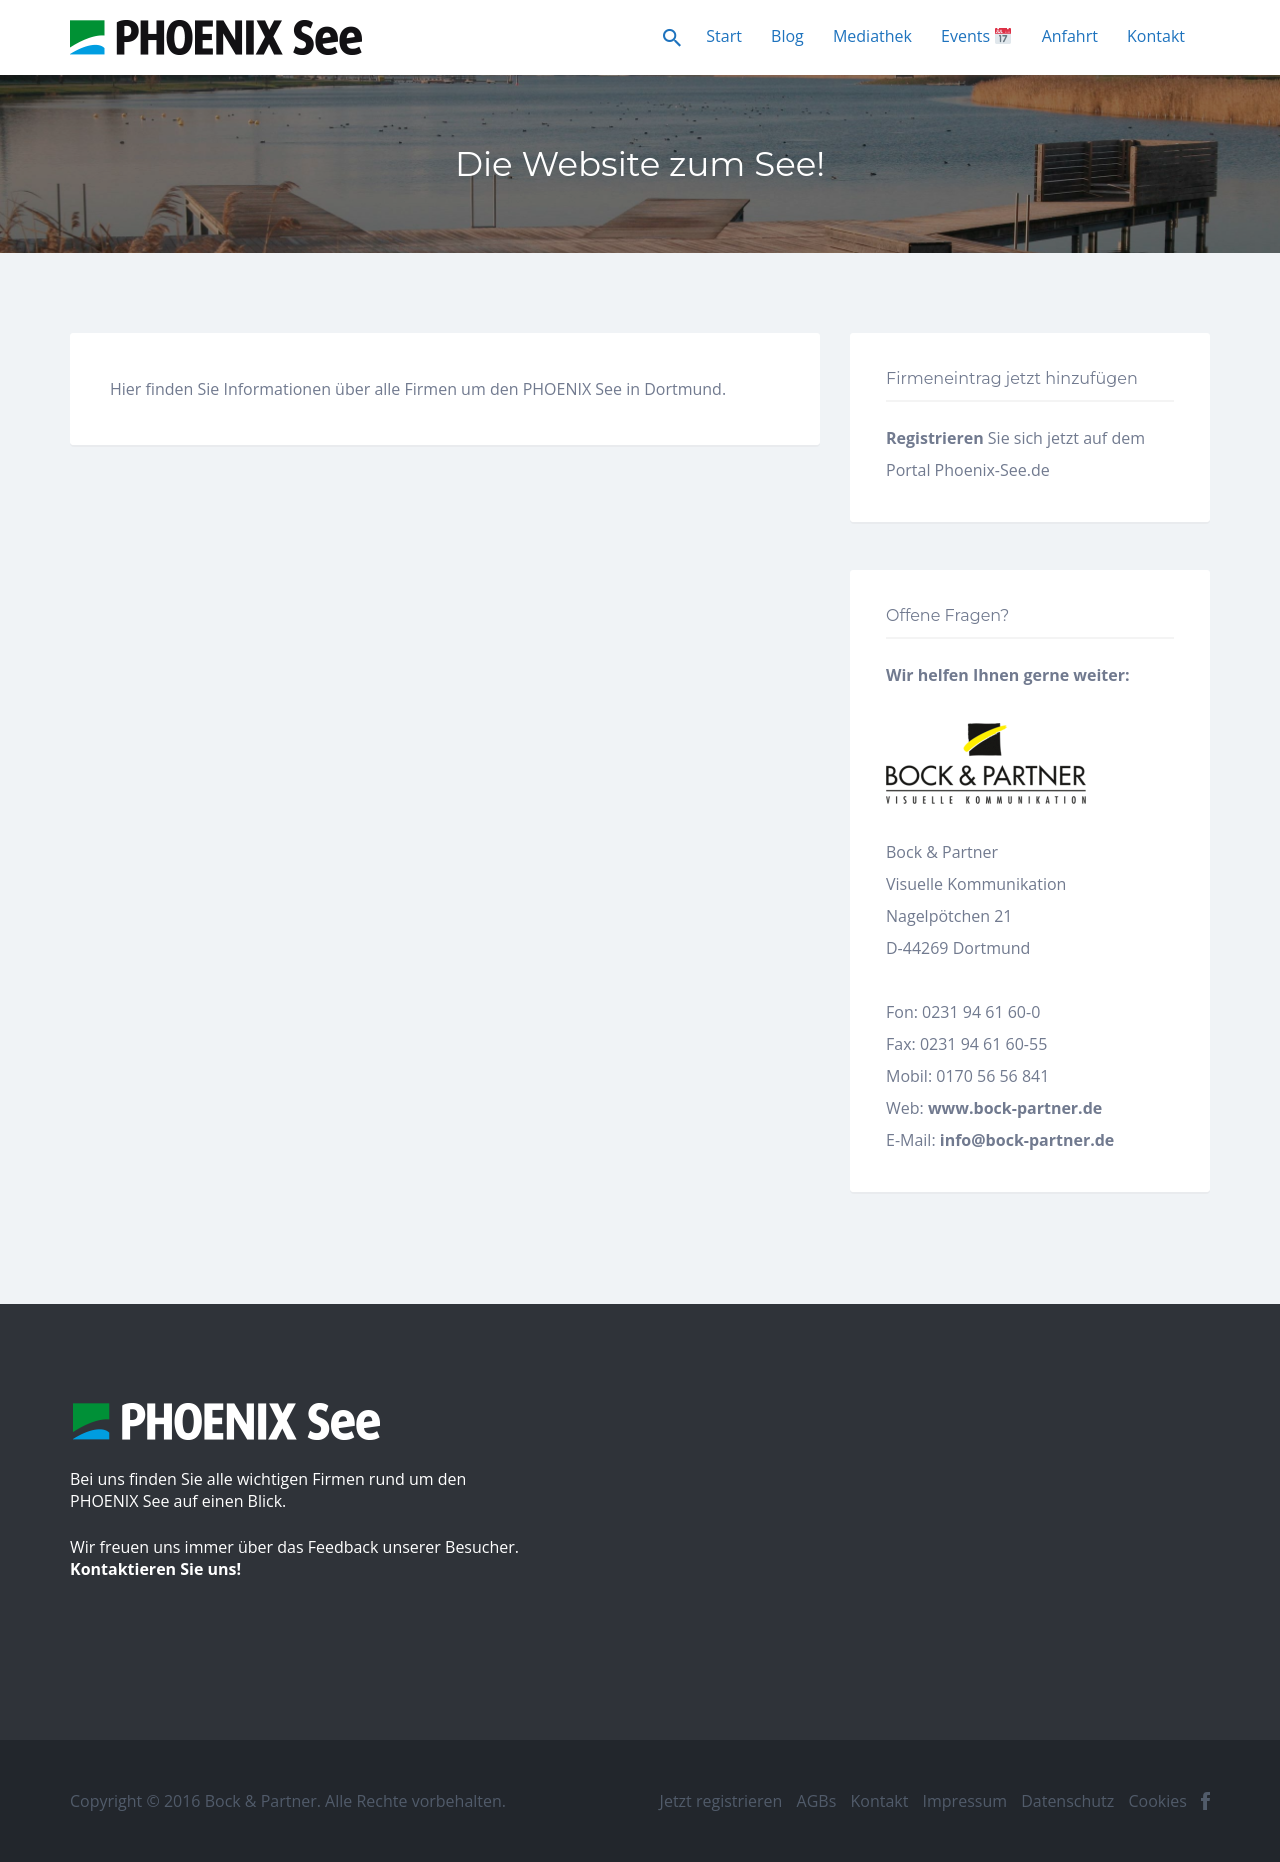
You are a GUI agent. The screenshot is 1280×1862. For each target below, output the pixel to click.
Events (976, 36)
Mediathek (872, 36)
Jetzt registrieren (721, 1801)
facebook (1205, 1801)
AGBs (817, 1801)
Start (724, 36)
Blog (787, 36)
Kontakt (1156, 36)
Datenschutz (1067, 1801)
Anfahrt (1070, 36)
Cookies (1157, 1801)
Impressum (965, 1801)
